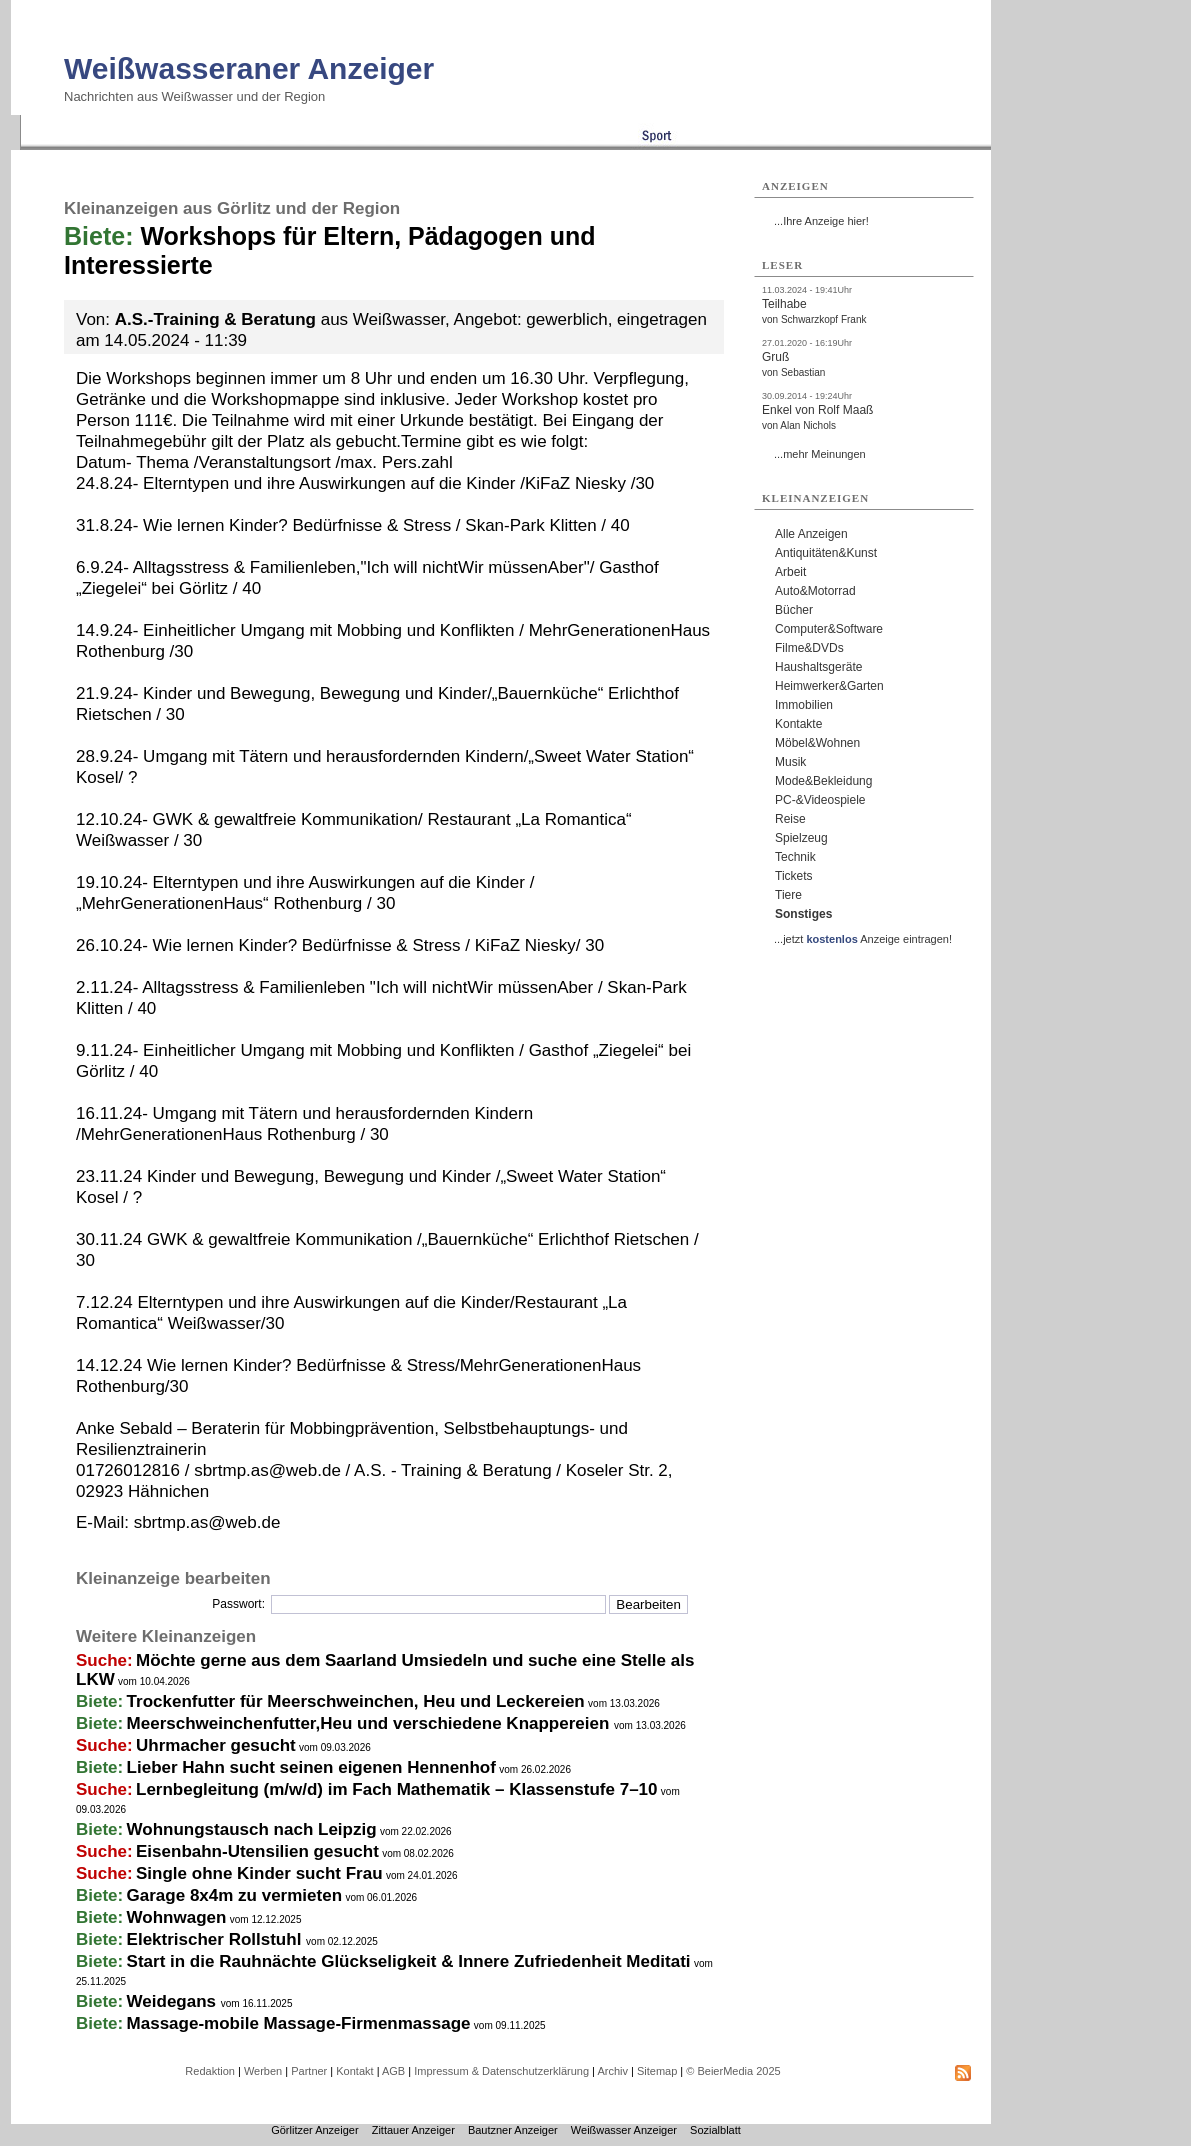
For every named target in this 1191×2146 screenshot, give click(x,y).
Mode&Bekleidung (823, 781)
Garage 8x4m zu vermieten (234, 1895)
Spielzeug (801, 838)
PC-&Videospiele (820, 800)
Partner (309, 2071)
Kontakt (354, 2071)
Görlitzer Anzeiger (314, 2130)
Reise (790, 819)
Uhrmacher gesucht (216, 1745)
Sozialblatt (715, 2130)
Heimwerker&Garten (829, 686)
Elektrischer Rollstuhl (217, 1939)
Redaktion (210, 2071)
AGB (393, 2071)
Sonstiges (803, 914)
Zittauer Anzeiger (413, 2130)
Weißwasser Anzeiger (624, 2130)
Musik (790, 762)
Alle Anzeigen (811, 534)
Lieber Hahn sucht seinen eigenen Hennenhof (311, 1767)
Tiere (788, 895)
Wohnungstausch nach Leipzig (252, 1829)
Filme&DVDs (809, 648)
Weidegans (174, 2001)
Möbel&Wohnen (817, 743)
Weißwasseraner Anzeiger (249, 68)
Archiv (612, 2071)
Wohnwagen (177, 1917)
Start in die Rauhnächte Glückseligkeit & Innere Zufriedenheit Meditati (409, 1961)
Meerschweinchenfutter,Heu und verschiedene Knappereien (370, 1723)
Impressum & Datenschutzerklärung (501, 2071)
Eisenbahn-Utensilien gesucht (257, 1851)
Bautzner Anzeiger (513, 2130)
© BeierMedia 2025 (733, 2071)
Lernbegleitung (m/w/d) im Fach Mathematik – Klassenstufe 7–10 (396, 1789)
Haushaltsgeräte (818, 667)
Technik (795, 857)
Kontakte (798, 724)
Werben (263, 2071)
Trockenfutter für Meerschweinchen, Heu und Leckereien (356, 1701)
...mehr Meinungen (820, 454)
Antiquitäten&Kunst (826, 553)
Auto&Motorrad (815, 591)
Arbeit (790, 572)
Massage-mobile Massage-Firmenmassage (299, 2023)
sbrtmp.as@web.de (207, 1522)
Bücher (794, 610)
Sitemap (657, 2071)
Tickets (794, 876)
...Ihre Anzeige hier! (821, 221)
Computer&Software (829, 629)
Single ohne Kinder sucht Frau (259, 1873)
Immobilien (804, 705)
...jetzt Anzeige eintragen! (863, 939)
